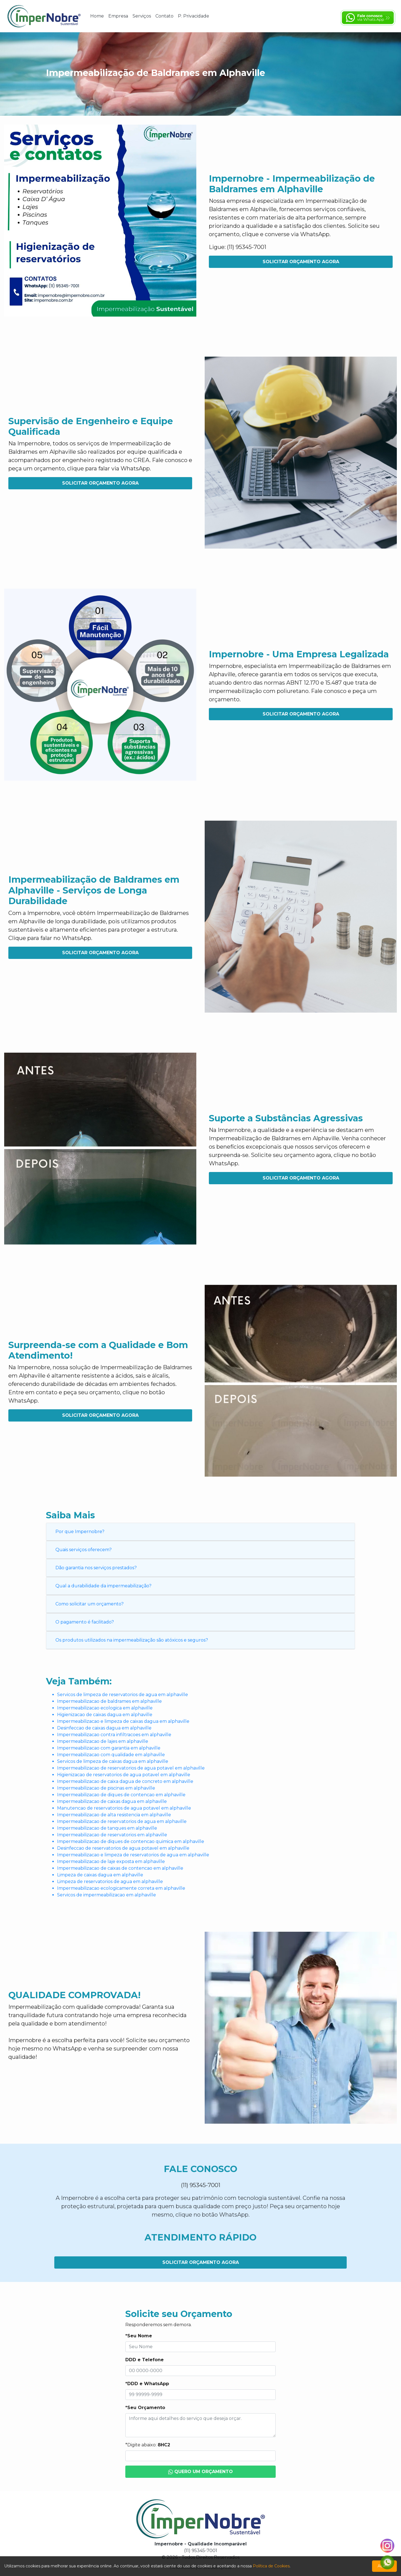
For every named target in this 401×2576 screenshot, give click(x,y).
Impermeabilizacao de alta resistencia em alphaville (114, 1814)
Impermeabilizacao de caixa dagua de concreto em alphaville (125, 1781)
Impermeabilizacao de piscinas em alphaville (106, 1788)
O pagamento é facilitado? (84, 1622)
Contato (164, 16)
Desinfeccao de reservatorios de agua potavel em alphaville (123, 1848)
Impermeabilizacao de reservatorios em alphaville (112, 1834)
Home (97, 16)
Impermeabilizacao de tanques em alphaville (107, 1828)
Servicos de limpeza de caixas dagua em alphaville (112, 1761)
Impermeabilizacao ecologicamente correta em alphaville (121, 1888)
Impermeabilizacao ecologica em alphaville (105, 1708)
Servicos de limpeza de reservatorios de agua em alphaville (122, 1694)
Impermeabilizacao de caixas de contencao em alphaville (120, 1868)
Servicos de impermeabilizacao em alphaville (106, 1895)
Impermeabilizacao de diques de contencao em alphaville (121, 1794)
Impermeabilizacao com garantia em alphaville (108, 1748)
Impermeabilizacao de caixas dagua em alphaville (112, 1801)
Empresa (118, 16)
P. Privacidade (193, 16)
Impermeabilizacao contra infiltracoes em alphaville (114, 1734)
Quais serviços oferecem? (83, 1549)
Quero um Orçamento (200, 2472)
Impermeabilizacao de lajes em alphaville (102, 1741)
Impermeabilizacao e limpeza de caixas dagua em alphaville (123, 1721)
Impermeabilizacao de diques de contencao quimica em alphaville (130, 1841)
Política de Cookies (271, 2565)
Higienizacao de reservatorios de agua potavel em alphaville (123, 1774)
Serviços (142, 16)
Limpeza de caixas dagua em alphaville (100, 1874)
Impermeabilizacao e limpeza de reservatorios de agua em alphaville (133, 1854)
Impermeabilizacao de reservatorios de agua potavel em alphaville (131, 1768)
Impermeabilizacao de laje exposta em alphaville (111, 1861)
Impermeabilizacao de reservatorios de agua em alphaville (122, 1821)
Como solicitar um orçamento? (89, 1604)
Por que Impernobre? (79, 1531)
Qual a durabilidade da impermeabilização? (103, 1585)
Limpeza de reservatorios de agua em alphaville (110, 1881)
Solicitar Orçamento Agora (301, 261)
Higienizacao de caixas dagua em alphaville (104, 1714)
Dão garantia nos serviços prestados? (96, 1567)
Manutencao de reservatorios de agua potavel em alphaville (124, 1808)
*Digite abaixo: (147, 2444)
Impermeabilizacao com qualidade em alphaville (111, 1754)
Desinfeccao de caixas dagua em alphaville (104, 1728)
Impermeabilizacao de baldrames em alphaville (109, 1701)
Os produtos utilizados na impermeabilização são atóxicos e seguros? (131, 1640)
